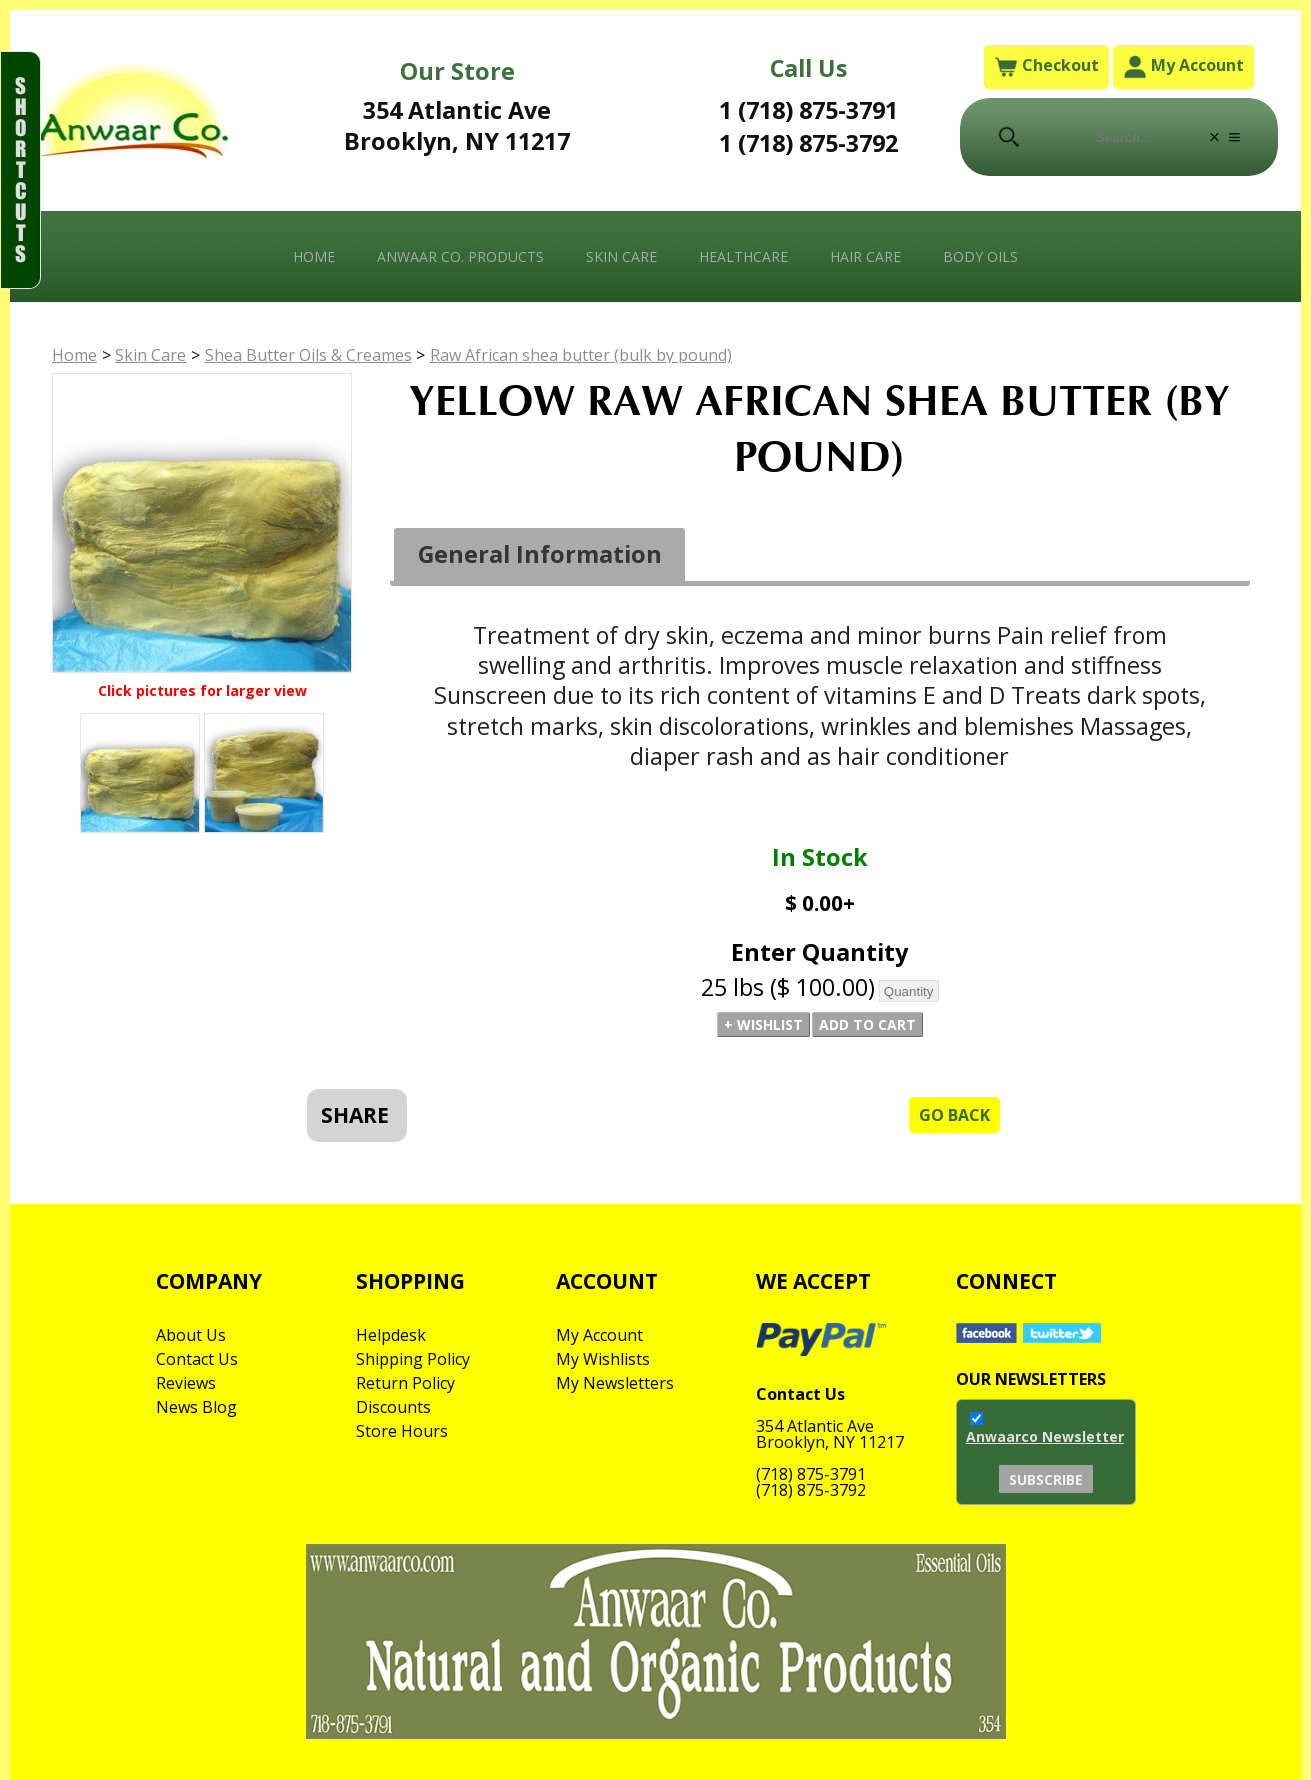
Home (314, 256)
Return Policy (405, 1383)
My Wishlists (603, 1359)
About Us (191, 1335)
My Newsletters (615, 1383)
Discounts (393, 1407)
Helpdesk (391, 1335)
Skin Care (621, 256)
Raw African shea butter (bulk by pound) (581, 355)
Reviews (186, 1383)
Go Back (954, 1115)
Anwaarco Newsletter (1045, 1436)
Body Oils (980, 256)
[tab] (539, 555)
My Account (1183, 66)
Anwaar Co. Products (460, 256)
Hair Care (865, 256)
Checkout (1046, 66)
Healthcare (743, 256)
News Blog (196, 1407)
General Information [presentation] (540, 554)
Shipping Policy (413, 1359)
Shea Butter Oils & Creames (308, 355)
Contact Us (197, 1359)
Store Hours (402, 1431)
